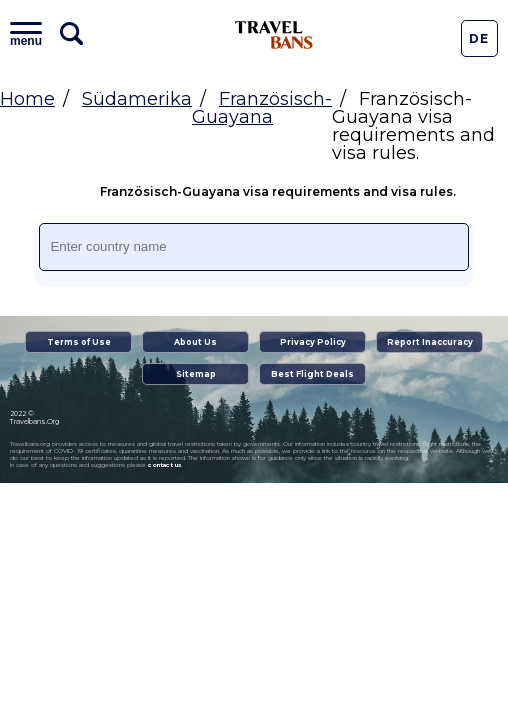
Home (27, 99)
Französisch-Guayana (262, 108)
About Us (195, 342)
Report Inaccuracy (430, 342)
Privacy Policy (313, 342)
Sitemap (196, 374)
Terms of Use (79, 342)
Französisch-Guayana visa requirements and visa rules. (259, 192)
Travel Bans (274, 35)
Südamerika (137, 99)
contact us (164, 465)
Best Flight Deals (312, 374)
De (479, 38)
